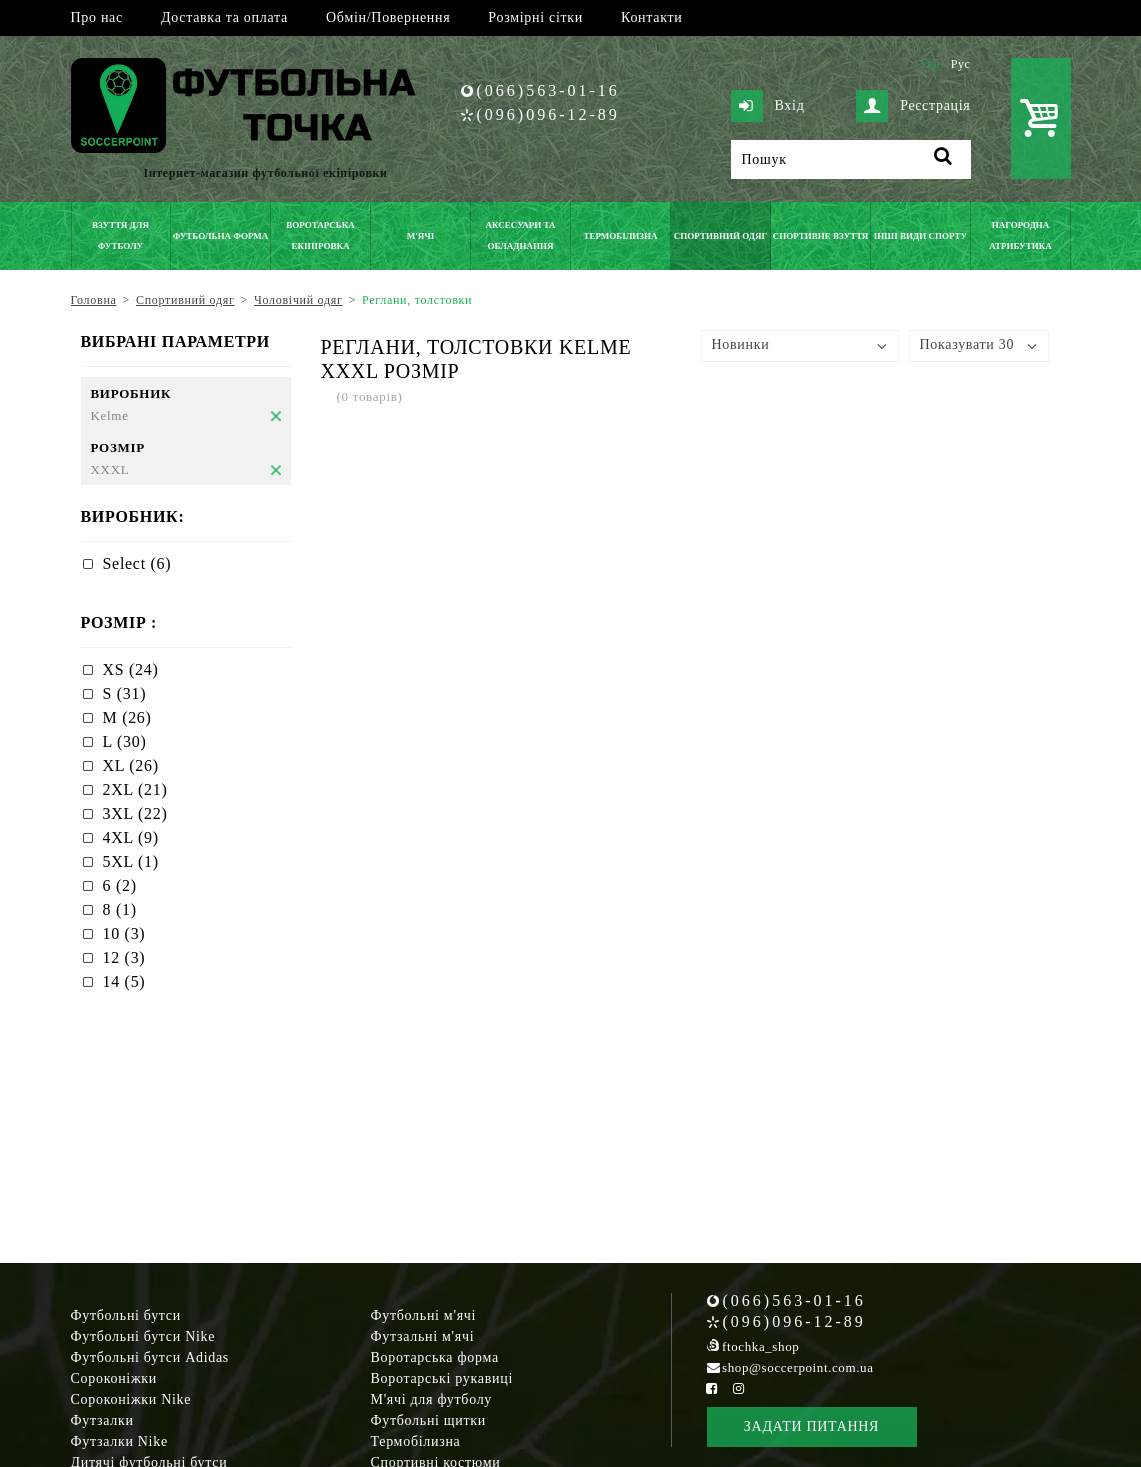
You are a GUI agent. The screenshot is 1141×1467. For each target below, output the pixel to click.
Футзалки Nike (119, 1441)
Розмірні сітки (535, 17)
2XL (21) (135, 789)
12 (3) (124, 957)
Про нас (97, 17)
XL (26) (131, 765)
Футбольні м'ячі (424, 1315)
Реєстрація (913, 106)
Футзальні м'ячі (423, 1336)
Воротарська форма (435, 1357)
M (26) (127, 717)
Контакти (651, 17)
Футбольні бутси (126, 1315)
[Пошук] (851, 159)
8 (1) (120, 909)
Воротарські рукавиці (442, 1378)
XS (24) (131, 669)
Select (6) (137, 563)
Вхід (768, 106)
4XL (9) (131, 837)
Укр (929, 64)
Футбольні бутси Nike (143, 1336)
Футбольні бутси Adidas (150, 1357)
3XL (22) (135, 813)
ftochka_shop (760, 1346)
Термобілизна (416, 1441)
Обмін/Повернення (388, 17)
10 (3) (124, 933)
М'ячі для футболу (432, 1399)
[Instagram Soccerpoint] (739, 1388)
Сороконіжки (114, 1378)
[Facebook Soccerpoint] (712, 1388)
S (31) (125, 693)
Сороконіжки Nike (131, 1399)
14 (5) (124, 981)
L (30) (125, 741)
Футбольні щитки (429, 1420)
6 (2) (120, 885)
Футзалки (102, 1420)
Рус (961, 64)
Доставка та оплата (224, 17)
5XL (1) (131, 861)
